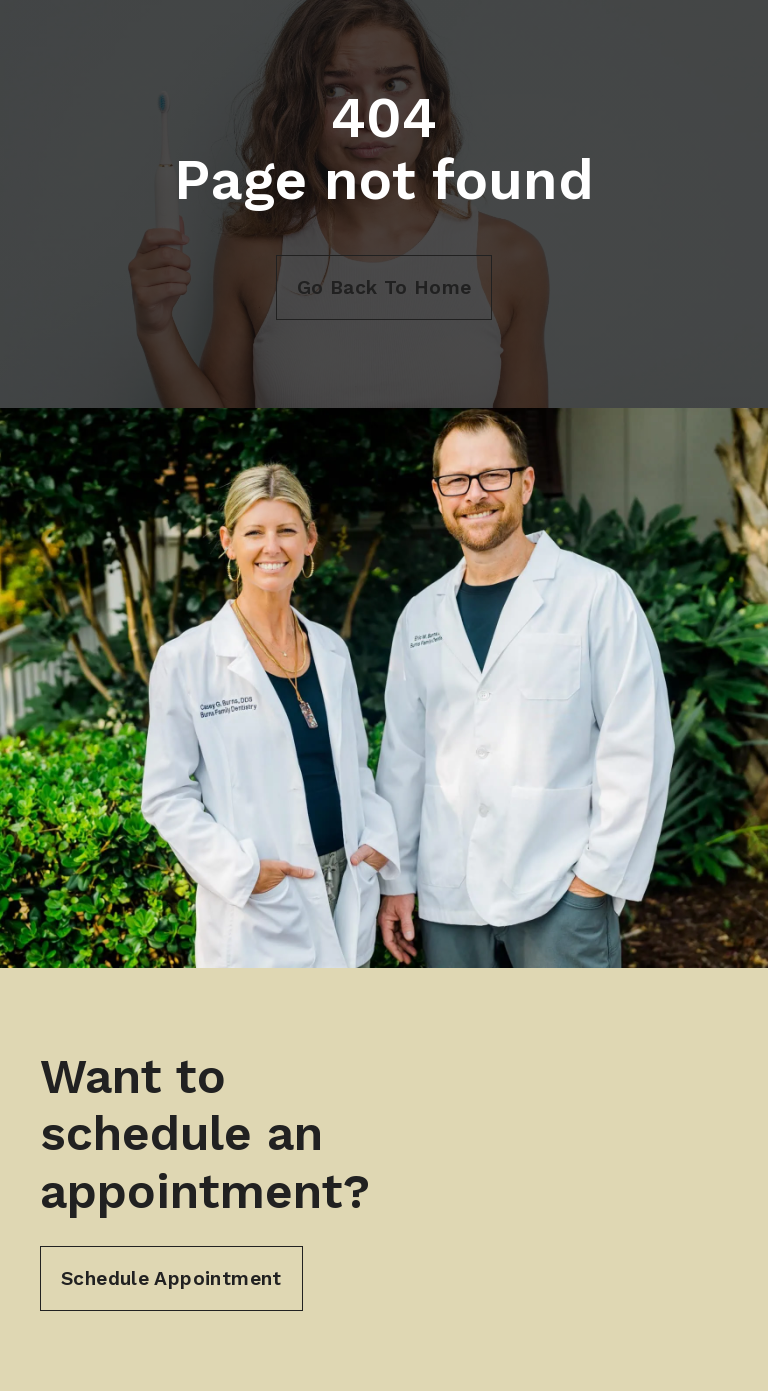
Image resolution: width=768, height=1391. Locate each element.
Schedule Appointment (171, 1278)
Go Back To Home (384, 287)
